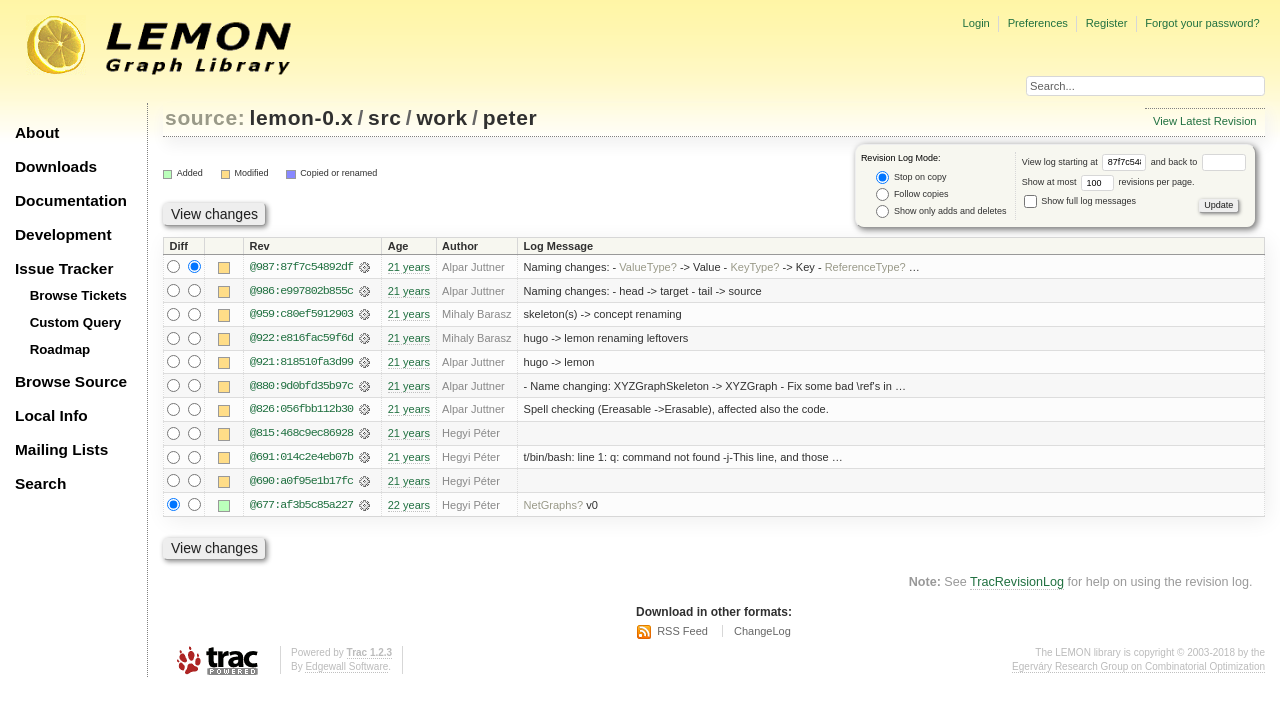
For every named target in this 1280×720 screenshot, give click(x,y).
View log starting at (1086, 162)
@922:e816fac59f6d (301, 339)
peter (510, 117)
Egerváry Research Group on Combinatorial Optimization (1138, 668)
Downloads (56, 166)
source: (205, 117)
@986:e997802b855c (301, 291)
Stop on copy (911, 177)
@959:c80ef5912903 (301, 315)
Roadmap (60, 349)
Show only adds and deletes (941, 211)
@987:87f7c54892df (301, 267)
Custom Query (76, 322)
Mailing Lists (61, 449)
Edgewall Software (346, 668)
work (442, 117)
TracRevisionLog (1017, 585)
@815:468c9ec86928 (301, 435)
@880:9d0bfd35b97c (301, 387)
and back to (1198, 162)
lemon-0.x (302, 117)
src (384, 117)
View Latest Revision (1205, 121)
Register (1107, 23)
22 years (409, 507)
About (37, 132)
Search (40, 483)
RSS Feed (682, 634)
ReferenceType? (865, 267)
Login (975, 23)
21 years (409, 267)
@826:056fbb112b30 (301, 411)
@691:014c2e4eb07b (301, 459)
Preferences (1038, 23)
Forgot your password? (1202, 23)
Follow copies (912, 194)
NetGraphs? (554, 507)
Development (63, 234)
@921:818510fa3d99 (301, 363)
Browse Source (71, 381)
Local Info (51, 415)
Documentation (71, 200)
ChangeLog (762, 634)
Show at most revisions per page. (1108, 182)
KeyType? (754, 267)
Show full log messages (1080, 201)
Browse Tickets (78, 295)
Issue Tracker (64, 268)
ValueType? (648, 267)
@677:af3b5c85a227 (301, 507)
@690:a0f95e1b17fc (301, 483)
